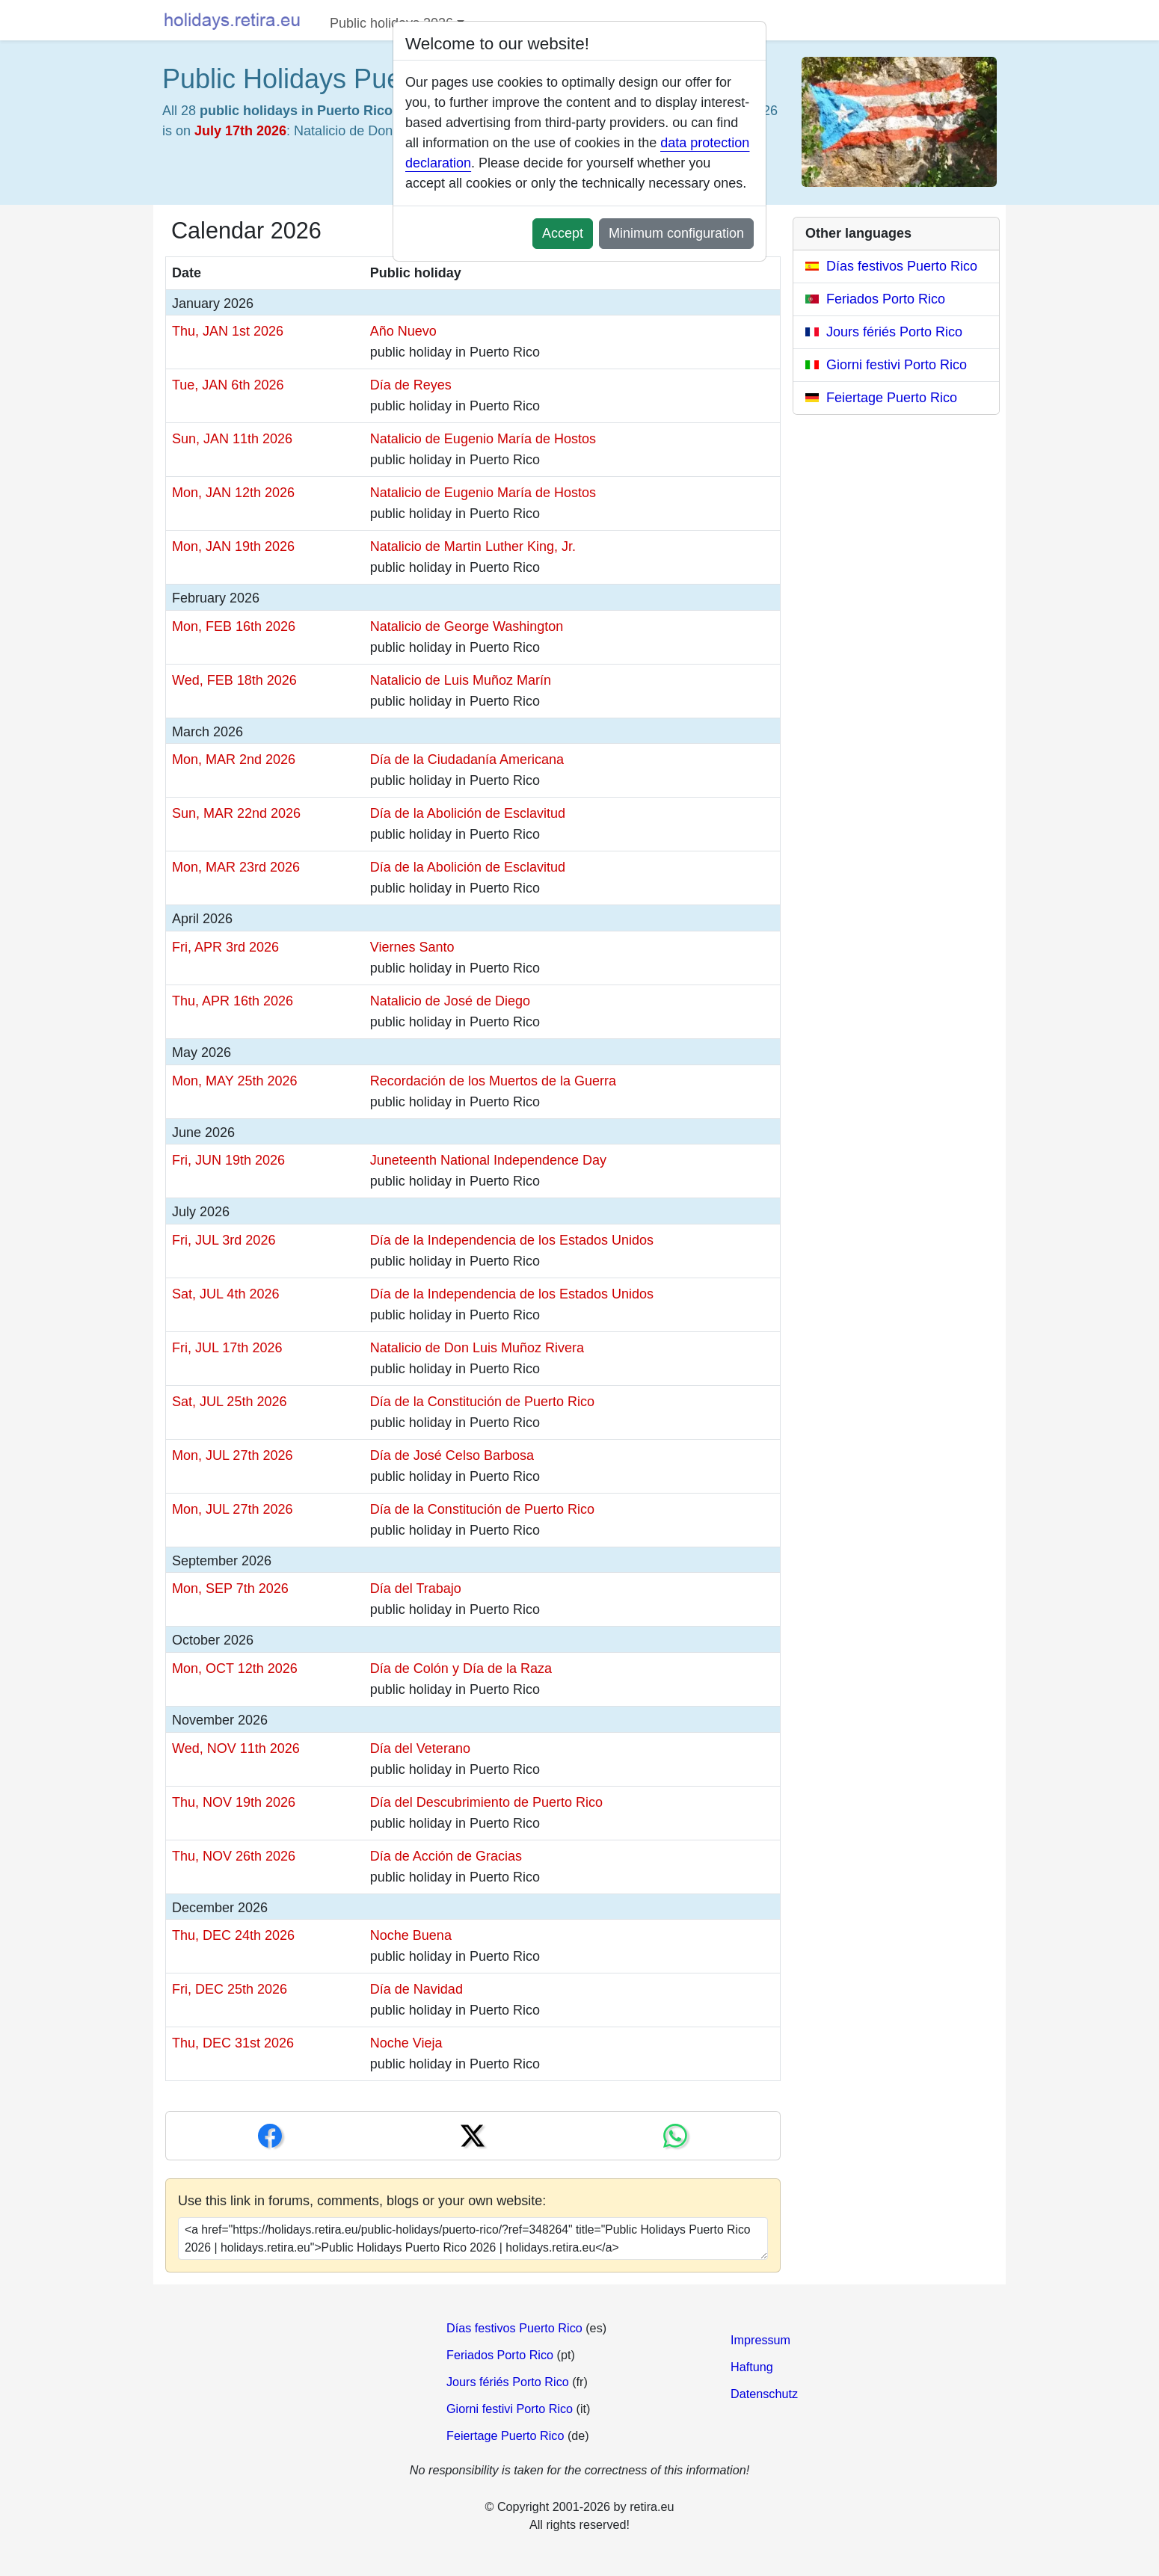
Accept (562, 233)
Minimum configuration (676, 233)
